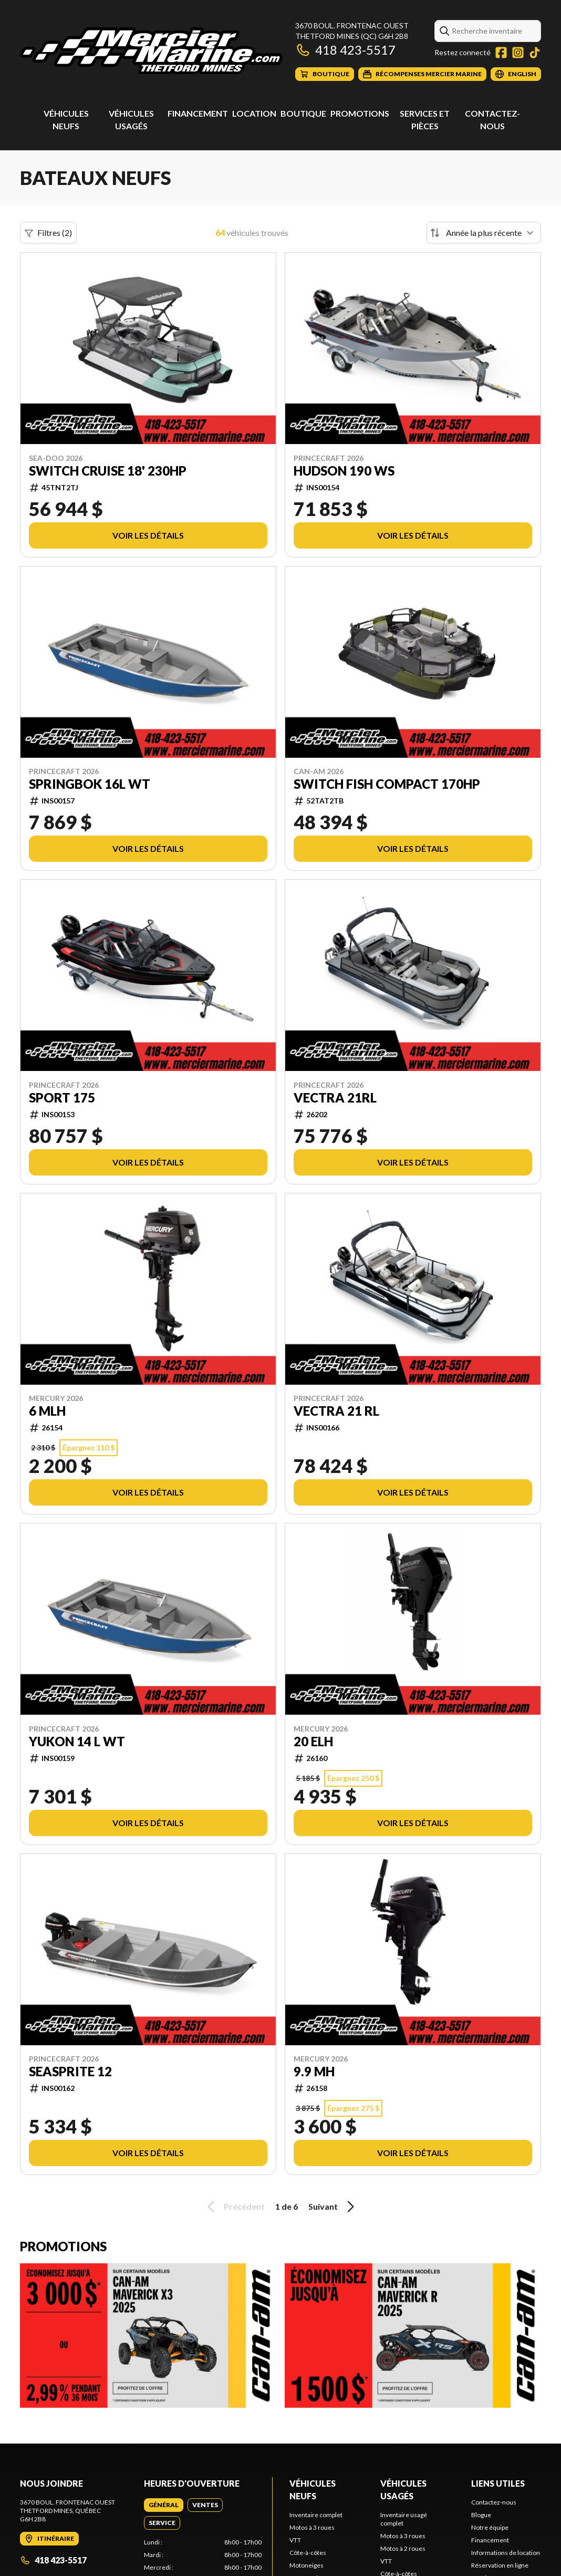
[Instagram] (518, 52)
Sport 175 (62, 1097)
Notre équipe (489, 2527)
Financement (198, 113)
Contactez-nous (493, 2502)
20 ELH (313, 1741)
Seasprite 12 (70, 2071)
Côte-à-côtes (307, 2553)
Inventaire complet (315, 2515)
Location (254, 113)
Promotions (359, 113)
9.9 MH (314, 2071)
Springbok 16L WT (89, 784)
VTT (295, 2540)
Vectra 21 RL (336, 1411)
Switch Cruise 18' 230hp (107, 470)
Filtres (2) (48, 232)
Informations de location (505, 2553)
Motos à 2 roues (402, 2548)
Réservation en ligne (499, 2565)
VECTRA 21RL (335, 1097)
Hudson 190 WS (344, 470)
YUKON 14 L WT (77, 1741)
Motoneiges (306, 2565)
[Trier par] (484, 233)
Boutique (303, 113)
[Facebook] (501, 52)
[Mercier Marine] (151, 50)
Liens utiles (498, 2483)
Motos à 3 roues (312, 2527)
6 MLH (47, 1411)
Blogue (481, 2515)
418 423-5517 (345, 49)
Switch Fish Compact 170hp (387, 784)
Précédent (234, 2206)
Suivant (333, 2206)
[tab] (163, 2505)
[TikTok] (534, 52)
